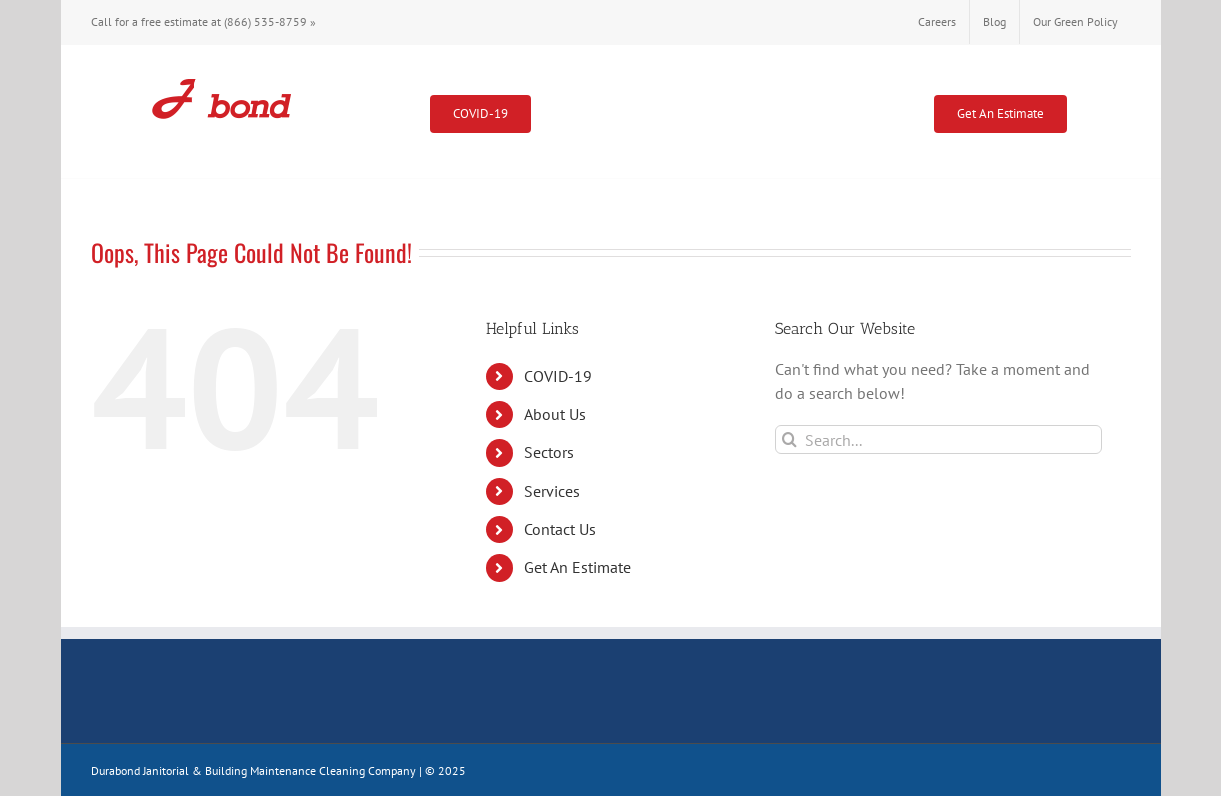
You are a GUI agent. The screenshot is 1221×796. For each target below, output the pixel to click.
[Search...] (938, 439)
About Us (555, 414)
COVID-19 (558, 376)
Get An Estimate (577, 567)
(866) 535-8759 (265, 21)
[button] (1099, 111)
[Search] (789, 439)
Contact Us (560, 529)
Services (552, 491)
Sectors (549, 452)
